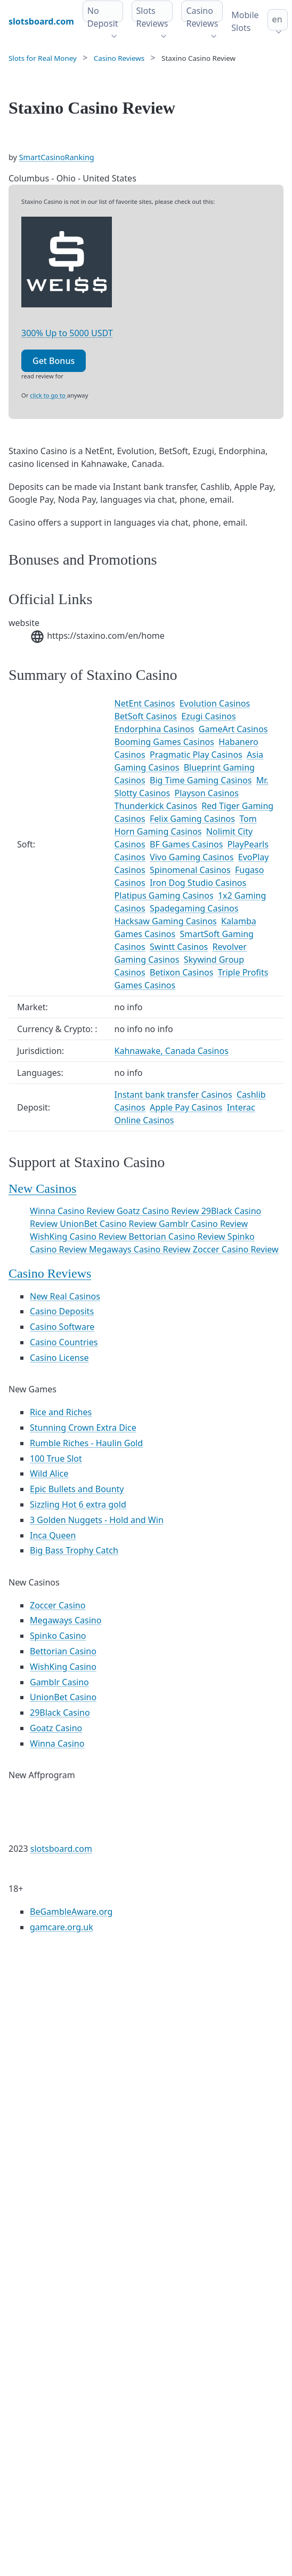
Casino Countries (64, 1342)
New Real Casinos (65, 1296)
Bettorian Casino (63, 1651)
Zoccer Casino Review (236, 1249)
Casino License (59, 1358)
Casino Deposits (62, 1311)
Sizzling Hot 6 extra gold (78, 1504)
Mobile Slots (244, 21)
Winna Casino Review (73, 1211)
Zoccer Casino (57, 1605)
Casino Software (62, 1327)
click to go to (48, 395)
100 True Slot (56, 1458)
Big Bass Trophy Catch (74, 1550)
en (277, 19)
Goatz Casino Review (159, 1211)
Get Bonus (54, 361)
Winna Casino (57, 1743)
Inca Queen (53, 1535)
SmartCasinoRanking (56, 157)
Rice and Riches (61, 1412)
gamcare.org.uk (61, 1927)
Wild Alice (49, 1473)
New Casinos (42, 1188)
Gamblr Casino (59, 1682)
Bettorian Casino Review (177, 1236)
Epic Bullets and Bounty (77, 1489)
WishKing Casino (63, 1667)
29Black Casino (60, 1712)
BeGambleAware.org (71, 1911)
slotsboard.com (61, 1848)
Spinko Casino (58, 1636)
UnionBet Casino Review (109, 1224)
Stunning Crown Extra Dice (83, 1427)
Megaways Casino (65, 1620)
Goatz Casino (56, 1728)
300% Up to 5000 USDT (67, 333)
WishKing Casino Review (79, 1236)
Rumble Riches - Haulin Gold (86, 1443)
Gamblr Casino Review (203, 1224)
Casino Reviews (50, 1273)
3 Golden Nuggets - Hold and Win (97, 1520)
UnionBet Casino (63, 1697)
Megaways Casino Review (141, 1249)
